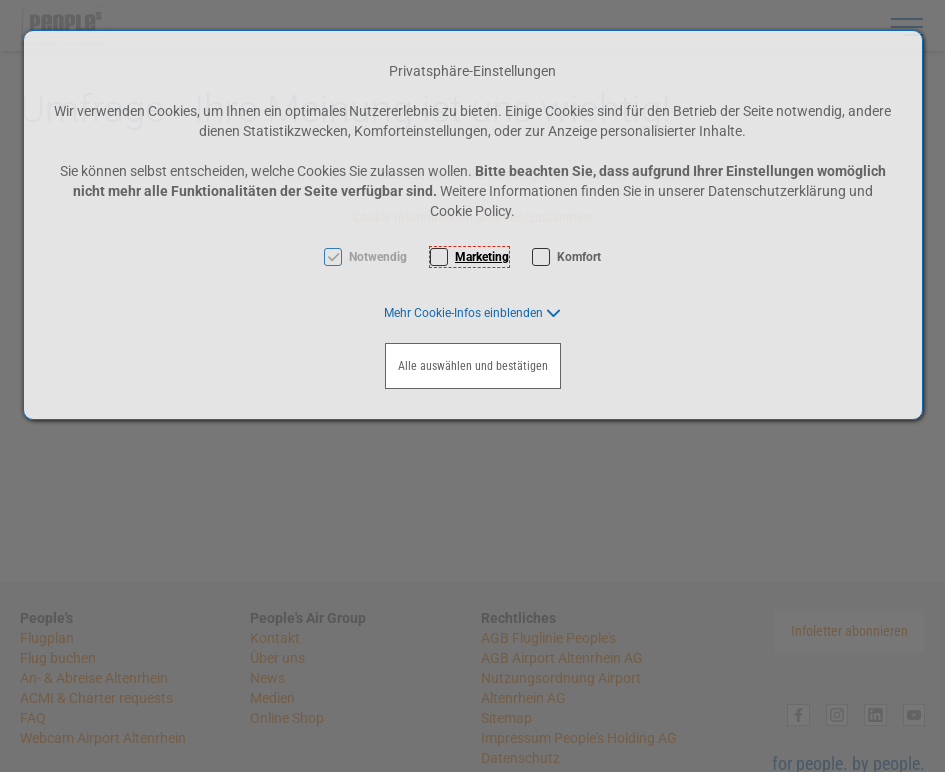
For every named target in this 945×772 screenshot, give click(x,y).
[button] (472, 313)
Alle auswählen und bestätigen (473, 366)
